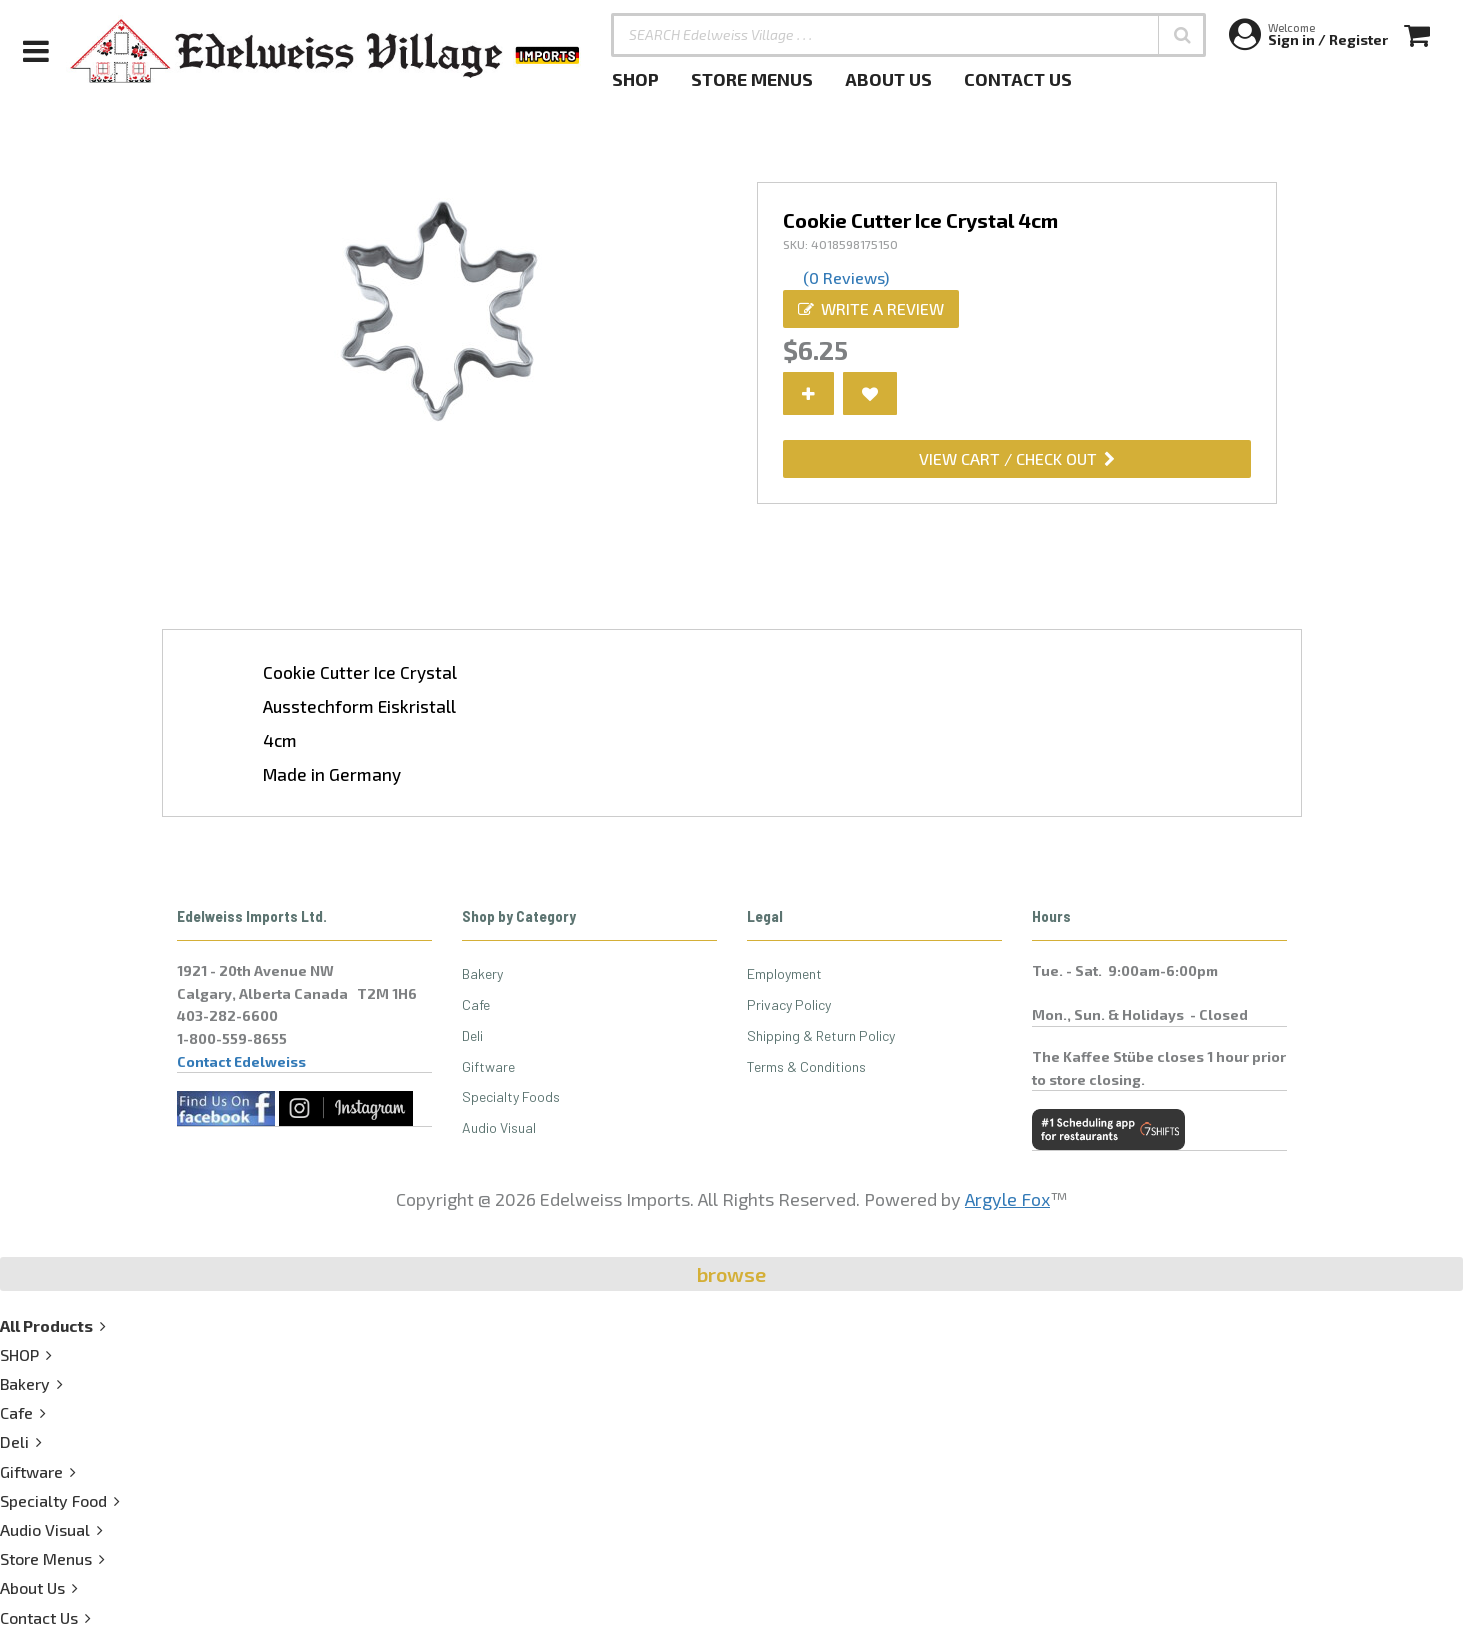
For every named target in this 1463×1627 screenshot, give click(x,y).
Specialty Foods (511, 1096)
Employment (784, 973)
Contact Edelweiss (241, 1061)
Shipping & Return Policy (821, 1035)
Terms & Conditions (806, 1066)
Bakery (482, 973)
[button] (1182, 35)
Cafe (476, 1004)
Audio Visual (499, 1127)
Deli (472, 1035)
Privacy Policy (789, 1004)
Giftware (488, 1066)
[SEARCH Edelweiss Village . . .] (908, 35)
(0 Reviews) (846, 277)
